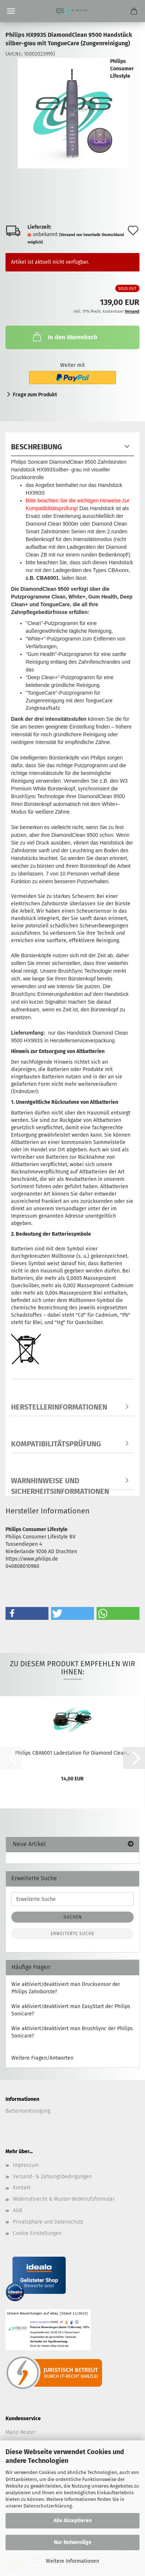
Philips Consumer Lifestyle (122, 68)
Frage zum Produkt (35, 395)
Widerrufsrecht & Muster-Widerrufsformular (64, 2199)
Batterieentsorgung (28, 2111)
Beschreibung (36, 446)
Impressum (26, 2165)
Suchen (73, 1917)
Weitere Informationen (72, 2561)
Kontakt (22, 2187)
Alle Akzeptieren (73, 2520)
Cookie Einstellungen (37, 2233)
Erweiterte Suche (72, 1933)
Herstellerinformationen (59, 1407)
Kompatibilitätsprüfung (56, 1443)
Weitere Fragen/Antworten (42, 2058)
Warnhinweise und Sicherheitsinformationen (60, 1483)
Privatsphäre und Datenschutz (48, 2222)
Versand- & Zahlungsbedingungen (52, 2176)
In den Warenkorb (64, 337)
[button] (27, 1613)
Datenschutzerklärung (47, 2506)
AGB (17, 2210)
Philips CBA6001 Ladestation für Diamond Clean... (72, 1753)
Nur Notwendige (72, 2542)
